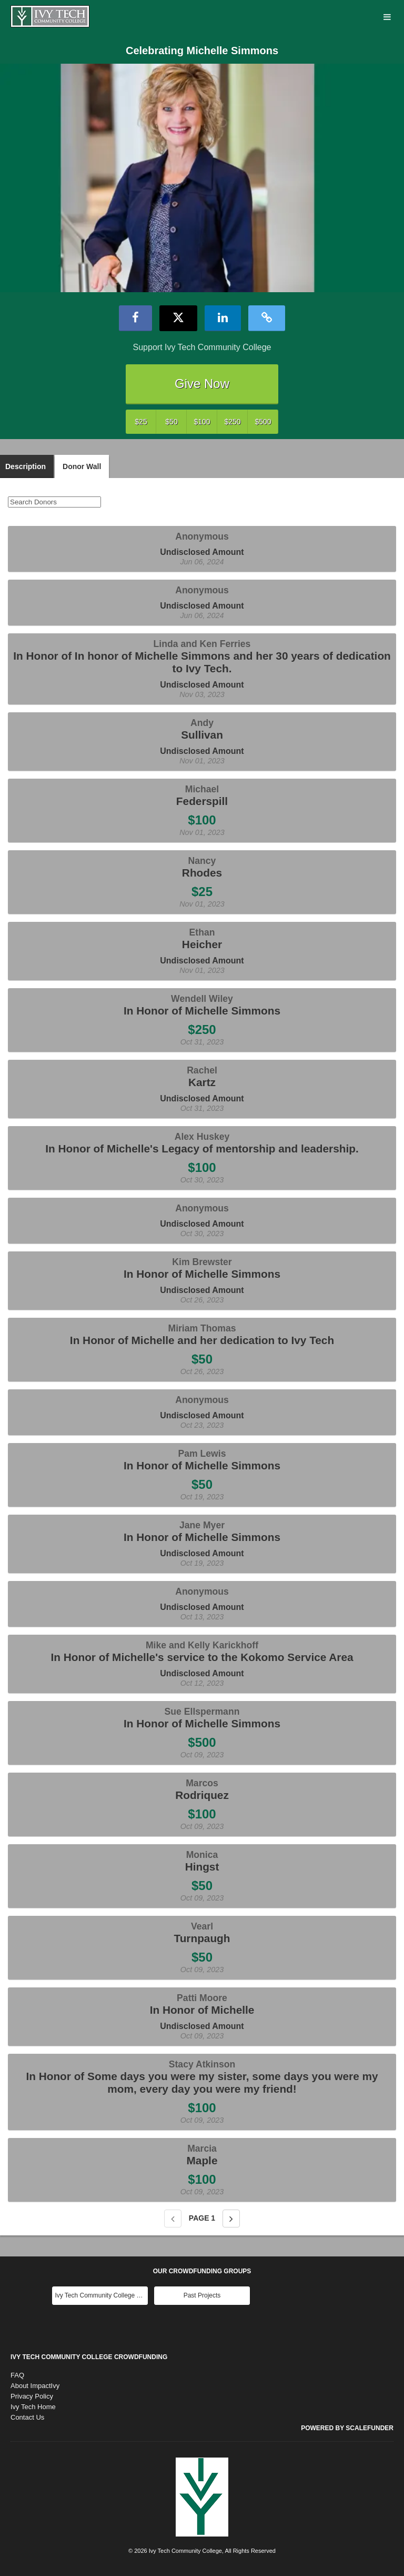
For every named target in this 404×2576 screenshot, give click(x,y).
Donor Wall (82, 466)
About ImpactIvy (35, 2386)
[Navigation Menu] (386, 18)
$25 (141, 421)
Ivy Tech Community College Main (101, 2295)
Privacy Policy (32, 2396)
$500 (263, 421)
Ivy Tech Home (33, 2407)
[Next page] (231, 2218)
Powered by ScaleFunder (347, 2428)
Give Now (202, 383)
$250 (232, 421)
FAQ (17, 2375)
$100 (202, 421)
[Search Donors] (54, 502)
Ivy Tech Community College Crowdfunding (89, 2357)
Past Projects (202, 2295)
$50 (171, 421)
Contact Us (27, 2417)
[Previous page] (172, 2218)
